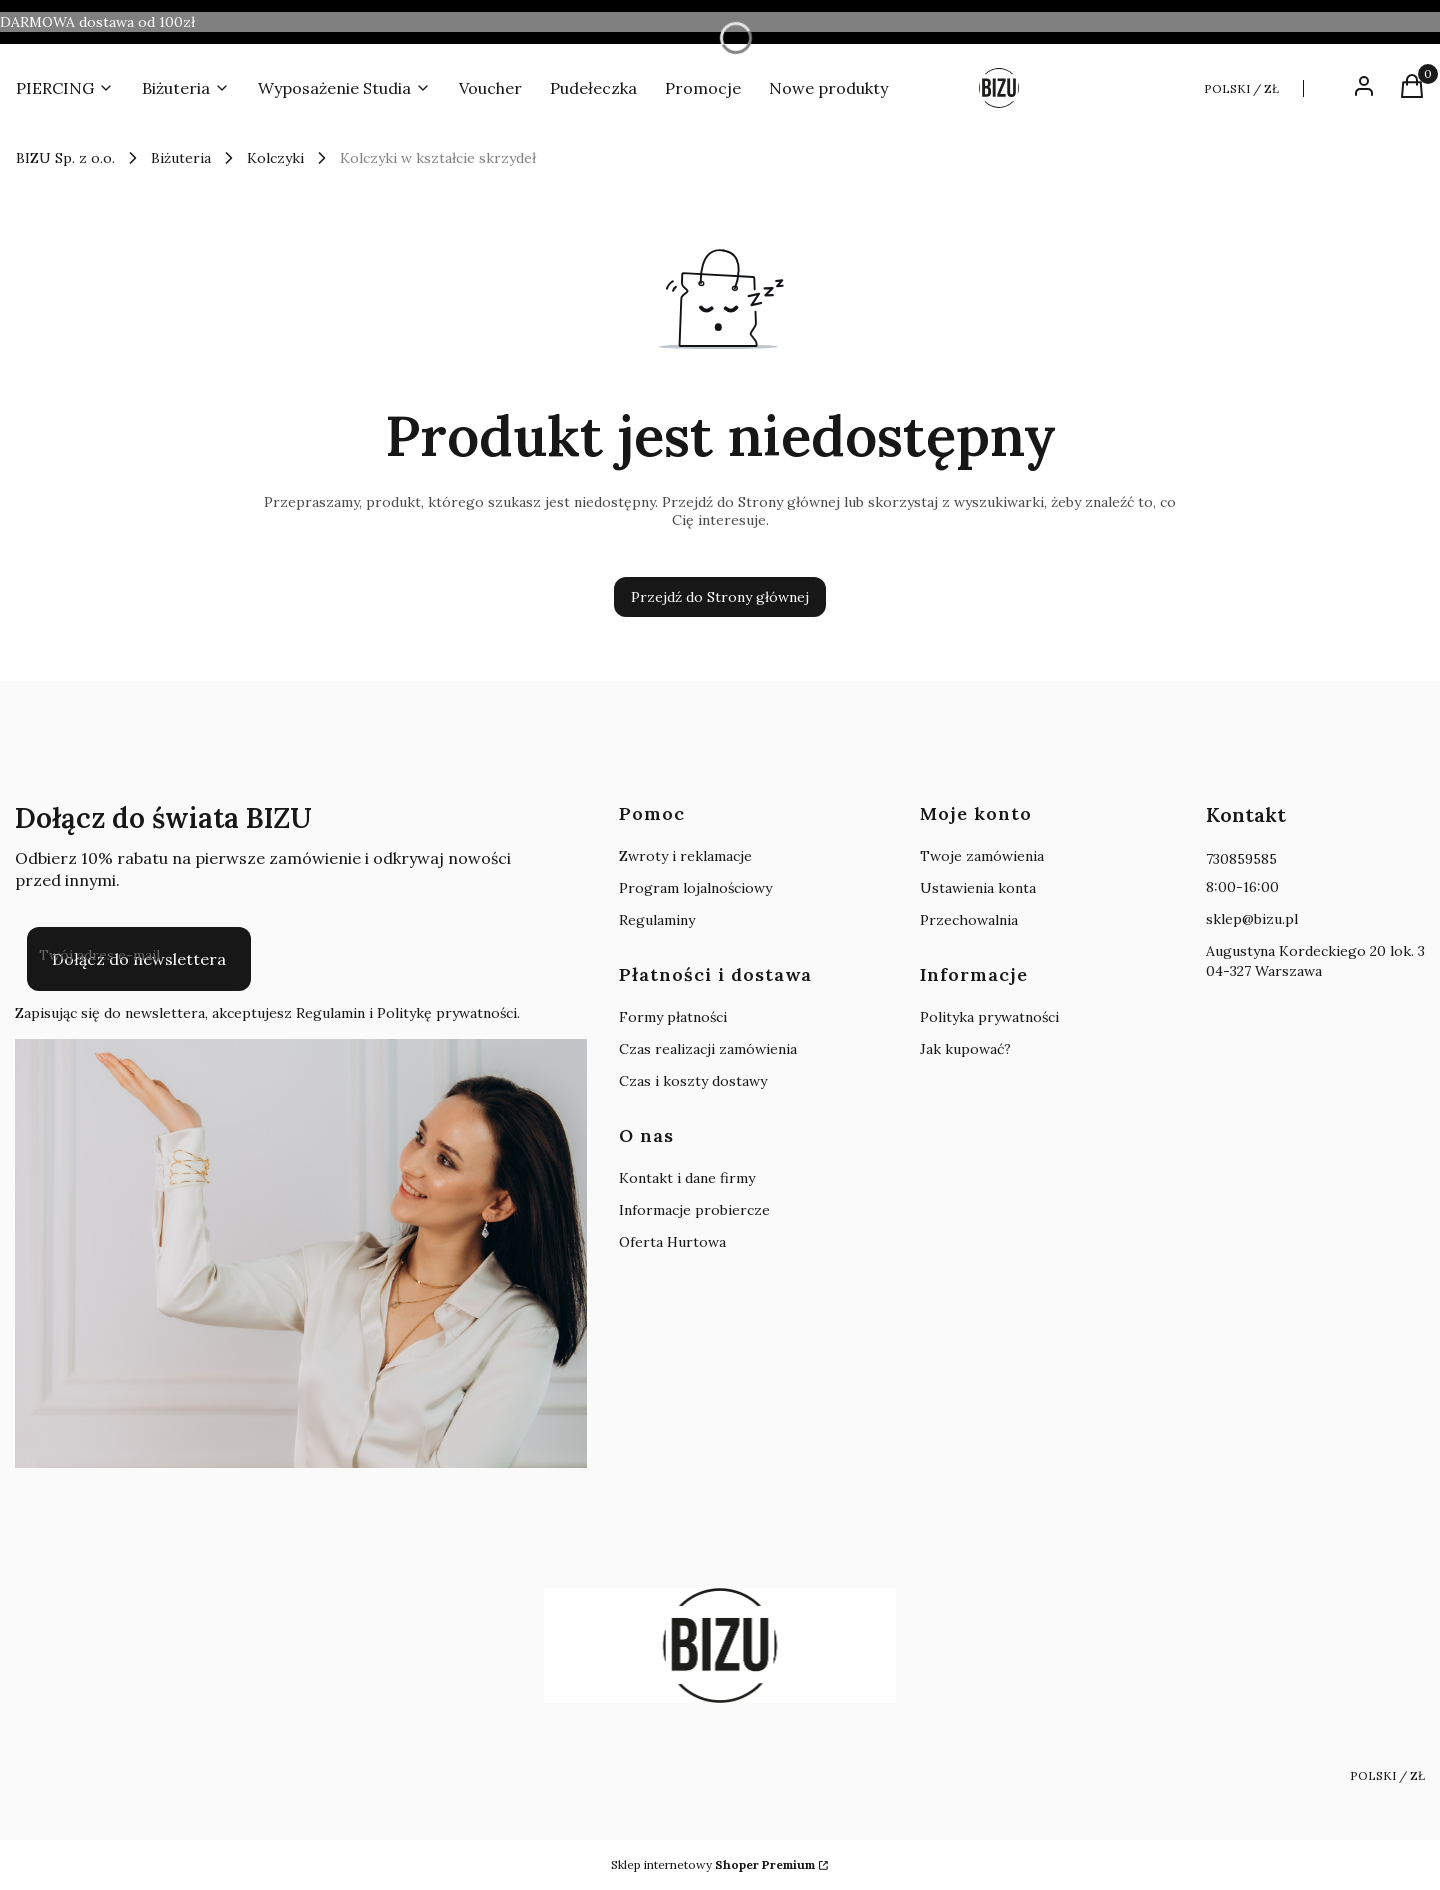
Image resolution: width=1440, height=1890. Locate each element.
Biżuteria (181, 158)
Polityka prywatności (989, 1017)
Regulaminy (657, 920)
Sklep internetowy (713, 1864)
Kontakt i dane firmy (687, 1178)
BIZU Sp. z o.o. (65, 158)
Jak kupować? (965, 1049)
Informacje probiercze (694, 1210)
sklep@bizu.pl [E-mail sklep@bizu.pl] (1252, 919)
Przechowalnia (969, 920)
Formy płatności (673, 1017)
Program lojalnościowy (695, 888)
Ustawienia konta (978, 888)
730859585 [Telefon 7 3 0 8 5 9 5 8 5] (1241, 859)
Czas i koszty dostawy (693, 1081)
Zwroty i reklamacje (685, 856)
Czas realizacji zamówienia (708, 1049)
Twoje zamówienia (982, 856)
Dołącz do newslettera (139, 959)
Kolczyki (275, 158)
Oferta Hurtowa (672, 1242)
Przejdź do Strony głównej (720, 597)
